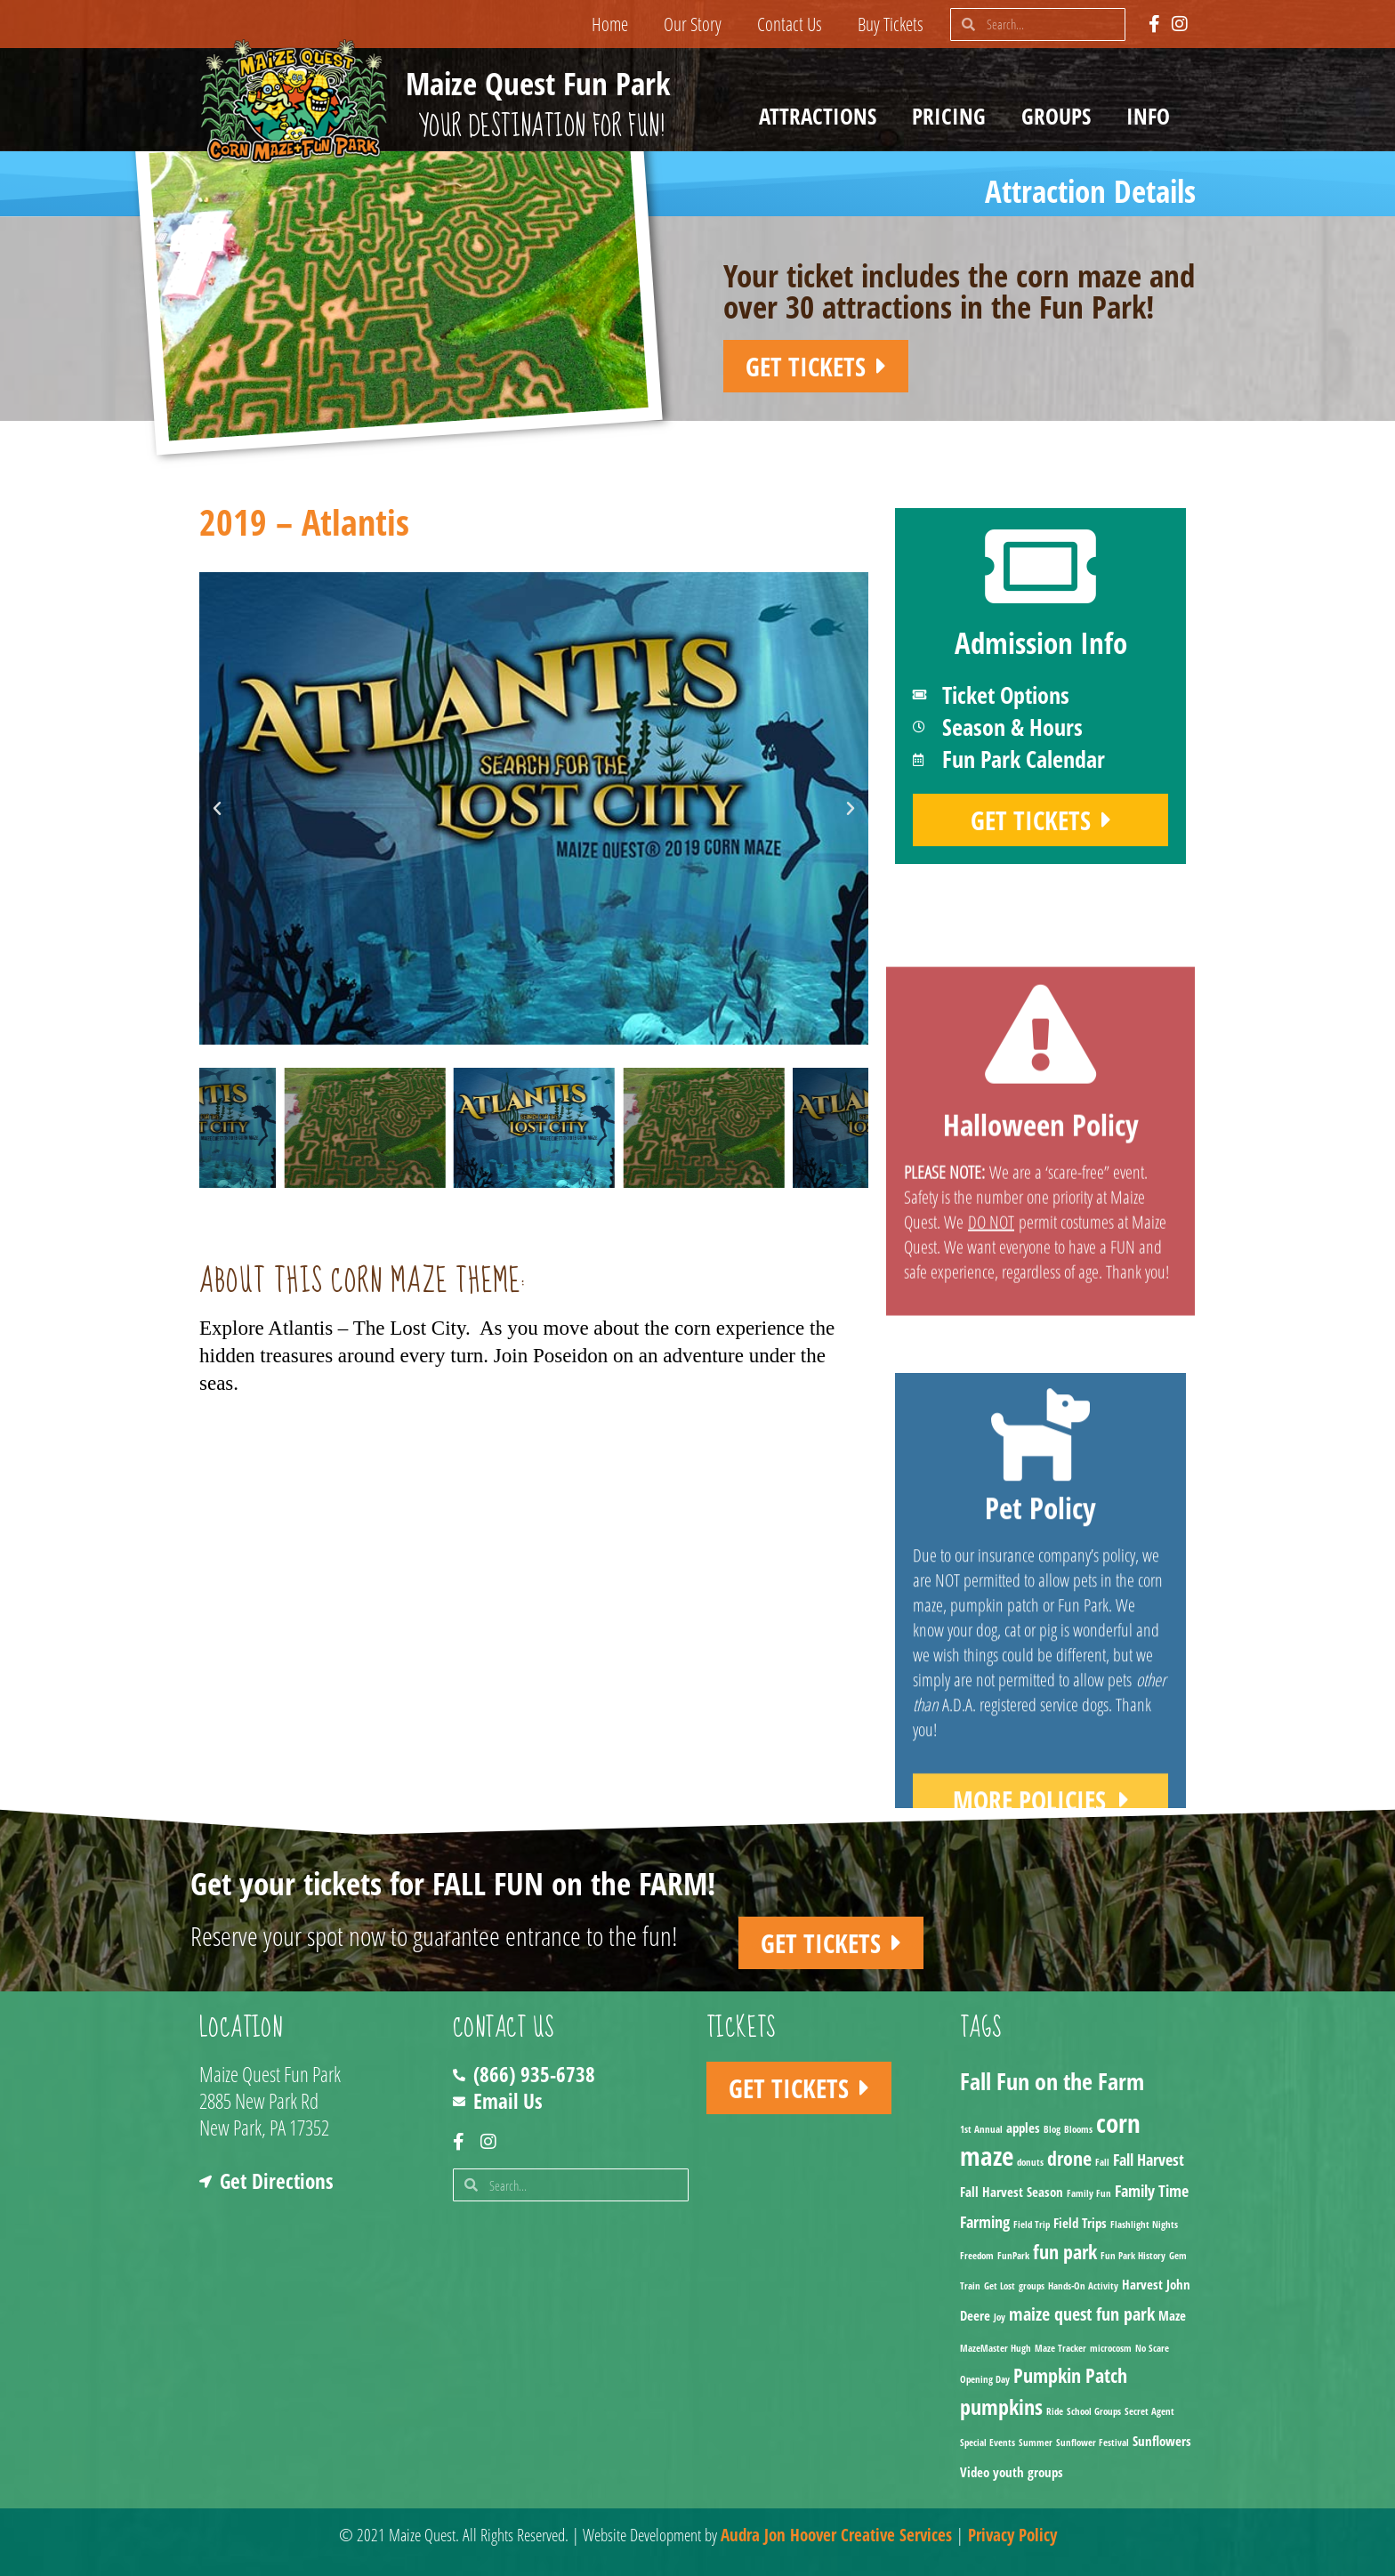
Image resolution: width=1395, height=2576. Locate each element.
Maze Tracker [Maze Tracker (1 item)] (1060, 2348)
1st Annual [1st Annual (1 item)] (981, 2129)
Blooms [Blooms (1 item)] (1078, 2129)
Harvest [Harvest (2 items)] (1142, 2284)
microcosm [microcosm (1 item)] (1111, 2348)
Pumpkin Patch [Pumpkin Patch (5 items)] (1070, 2375)
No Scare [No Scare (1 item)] (1152, 2348)
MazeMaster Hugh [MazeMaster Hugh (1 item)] (995, 2348)
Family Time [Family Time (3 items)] (1152, 2190)
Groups (1060, 116)
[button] (217, 809)
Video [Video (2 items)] (974, 2472)
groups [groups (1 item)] (1031, 2286)
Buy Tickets (890, 24)
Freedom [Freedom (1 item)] (977, 2255)
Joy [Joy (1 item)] (999, 2317)
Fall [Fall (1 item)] (1102, 2162)
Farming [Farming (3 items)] (985, 2222)
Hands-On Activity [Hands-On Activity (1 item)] (1083, 2286)
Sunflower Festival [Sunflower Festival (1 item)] (1092, 2442)
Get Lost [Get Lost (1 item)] (999, 2286)
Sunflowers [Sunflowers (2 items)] (1162, 2441)
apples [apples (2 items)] (1023, 2127)
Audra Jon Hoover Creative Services (836, 2535)
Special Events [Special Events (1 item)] (987, 2442)
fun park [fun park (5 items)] (1065, 2252)
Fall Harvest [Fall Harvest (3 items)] (1148, 2159)
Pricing (953, 116)
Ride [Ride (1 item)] (1054, 2411)
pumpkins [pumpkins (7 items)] (1001, 2406)
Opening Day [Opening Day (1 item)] (985, 2379)
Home (610, 24)
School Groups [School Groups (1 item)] (1094, 2411)
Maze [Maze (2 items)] (1172, 2315)
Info (1152, 116)
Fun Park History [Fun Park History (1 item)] (1133, 2255)
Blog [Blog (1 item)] (1052, 2129)
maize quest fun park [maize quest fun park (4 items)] (1082, 2314)
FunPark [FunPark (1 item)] (1013, 2255)
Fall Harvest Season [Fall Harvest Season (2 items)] (1011, 2192)
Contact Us (789, 24)
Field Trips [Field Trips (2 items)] (1080, 2223)
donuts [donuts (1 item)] (1030, 2162)
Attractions (822, 116)
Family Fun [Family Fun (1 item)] (1089, 2193)
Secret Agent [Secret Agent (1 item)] (1149, 2411)
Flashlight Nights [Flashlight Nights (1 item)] (1144, 2224)
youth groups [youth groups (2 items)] (1028, 2472)
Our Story (693, 24)
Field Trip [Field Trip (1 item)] (1031, 2224)
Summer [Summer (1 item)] (1035, 2442)
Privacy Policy (1012, 2535)
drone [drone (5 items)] (1069, 2158)
